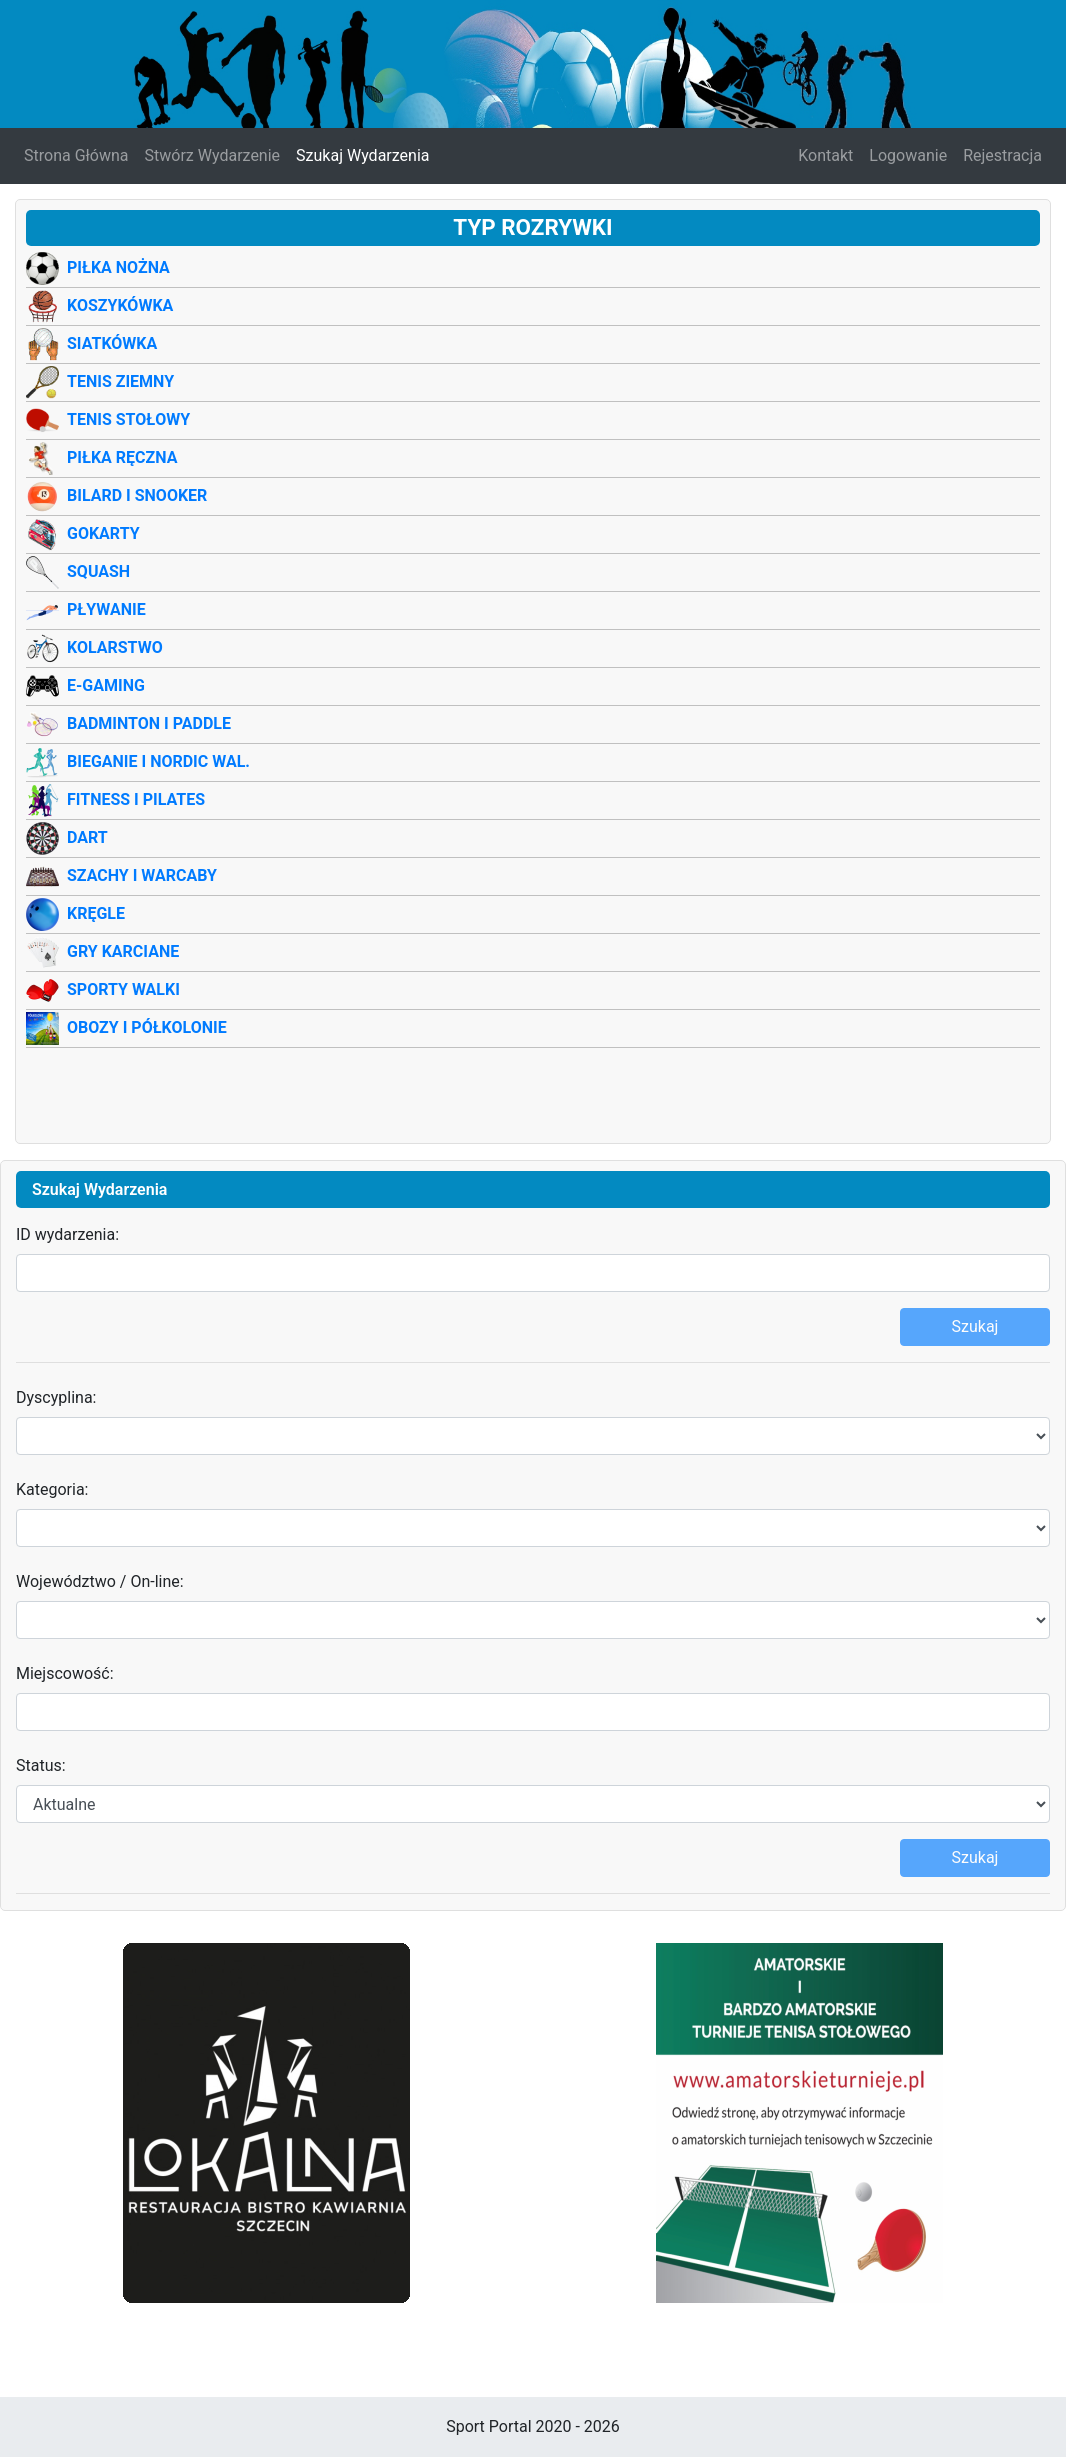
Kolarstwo (115, 647)
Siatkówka (112, 343)
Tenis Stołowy (128, 419)
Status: (41, 1765)
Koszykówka (120, 305)
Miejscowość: (65, 1673)
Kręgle (96, 913)
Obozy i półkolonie (147, 1027)
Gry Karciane (123, 951)
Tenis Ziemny (120, 381)
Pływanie (106, 609)
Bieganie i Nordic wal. (158, 761)
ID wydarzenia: (67, 1234)
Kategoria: (52, 1489)
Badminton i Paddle (149, 723)
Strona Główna (76, 155)
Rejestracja (1002, 155)
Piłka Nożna (118, 267)
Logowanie (908, 155)
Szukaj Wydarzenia (362, 155)
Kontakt (825, 155)
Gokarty (103, 533)
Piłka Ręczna (122, 457)
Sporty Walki (123, 989)
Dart (87, 837)
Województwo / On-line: (100, 1581)
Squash (98, 571)
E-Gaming (106, 685)
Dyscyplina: (56, 1397)
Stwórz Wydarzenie (213, 155)
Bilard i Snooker (137, 495)
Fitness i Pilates (136, 799)
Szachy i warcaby (142, 875)
